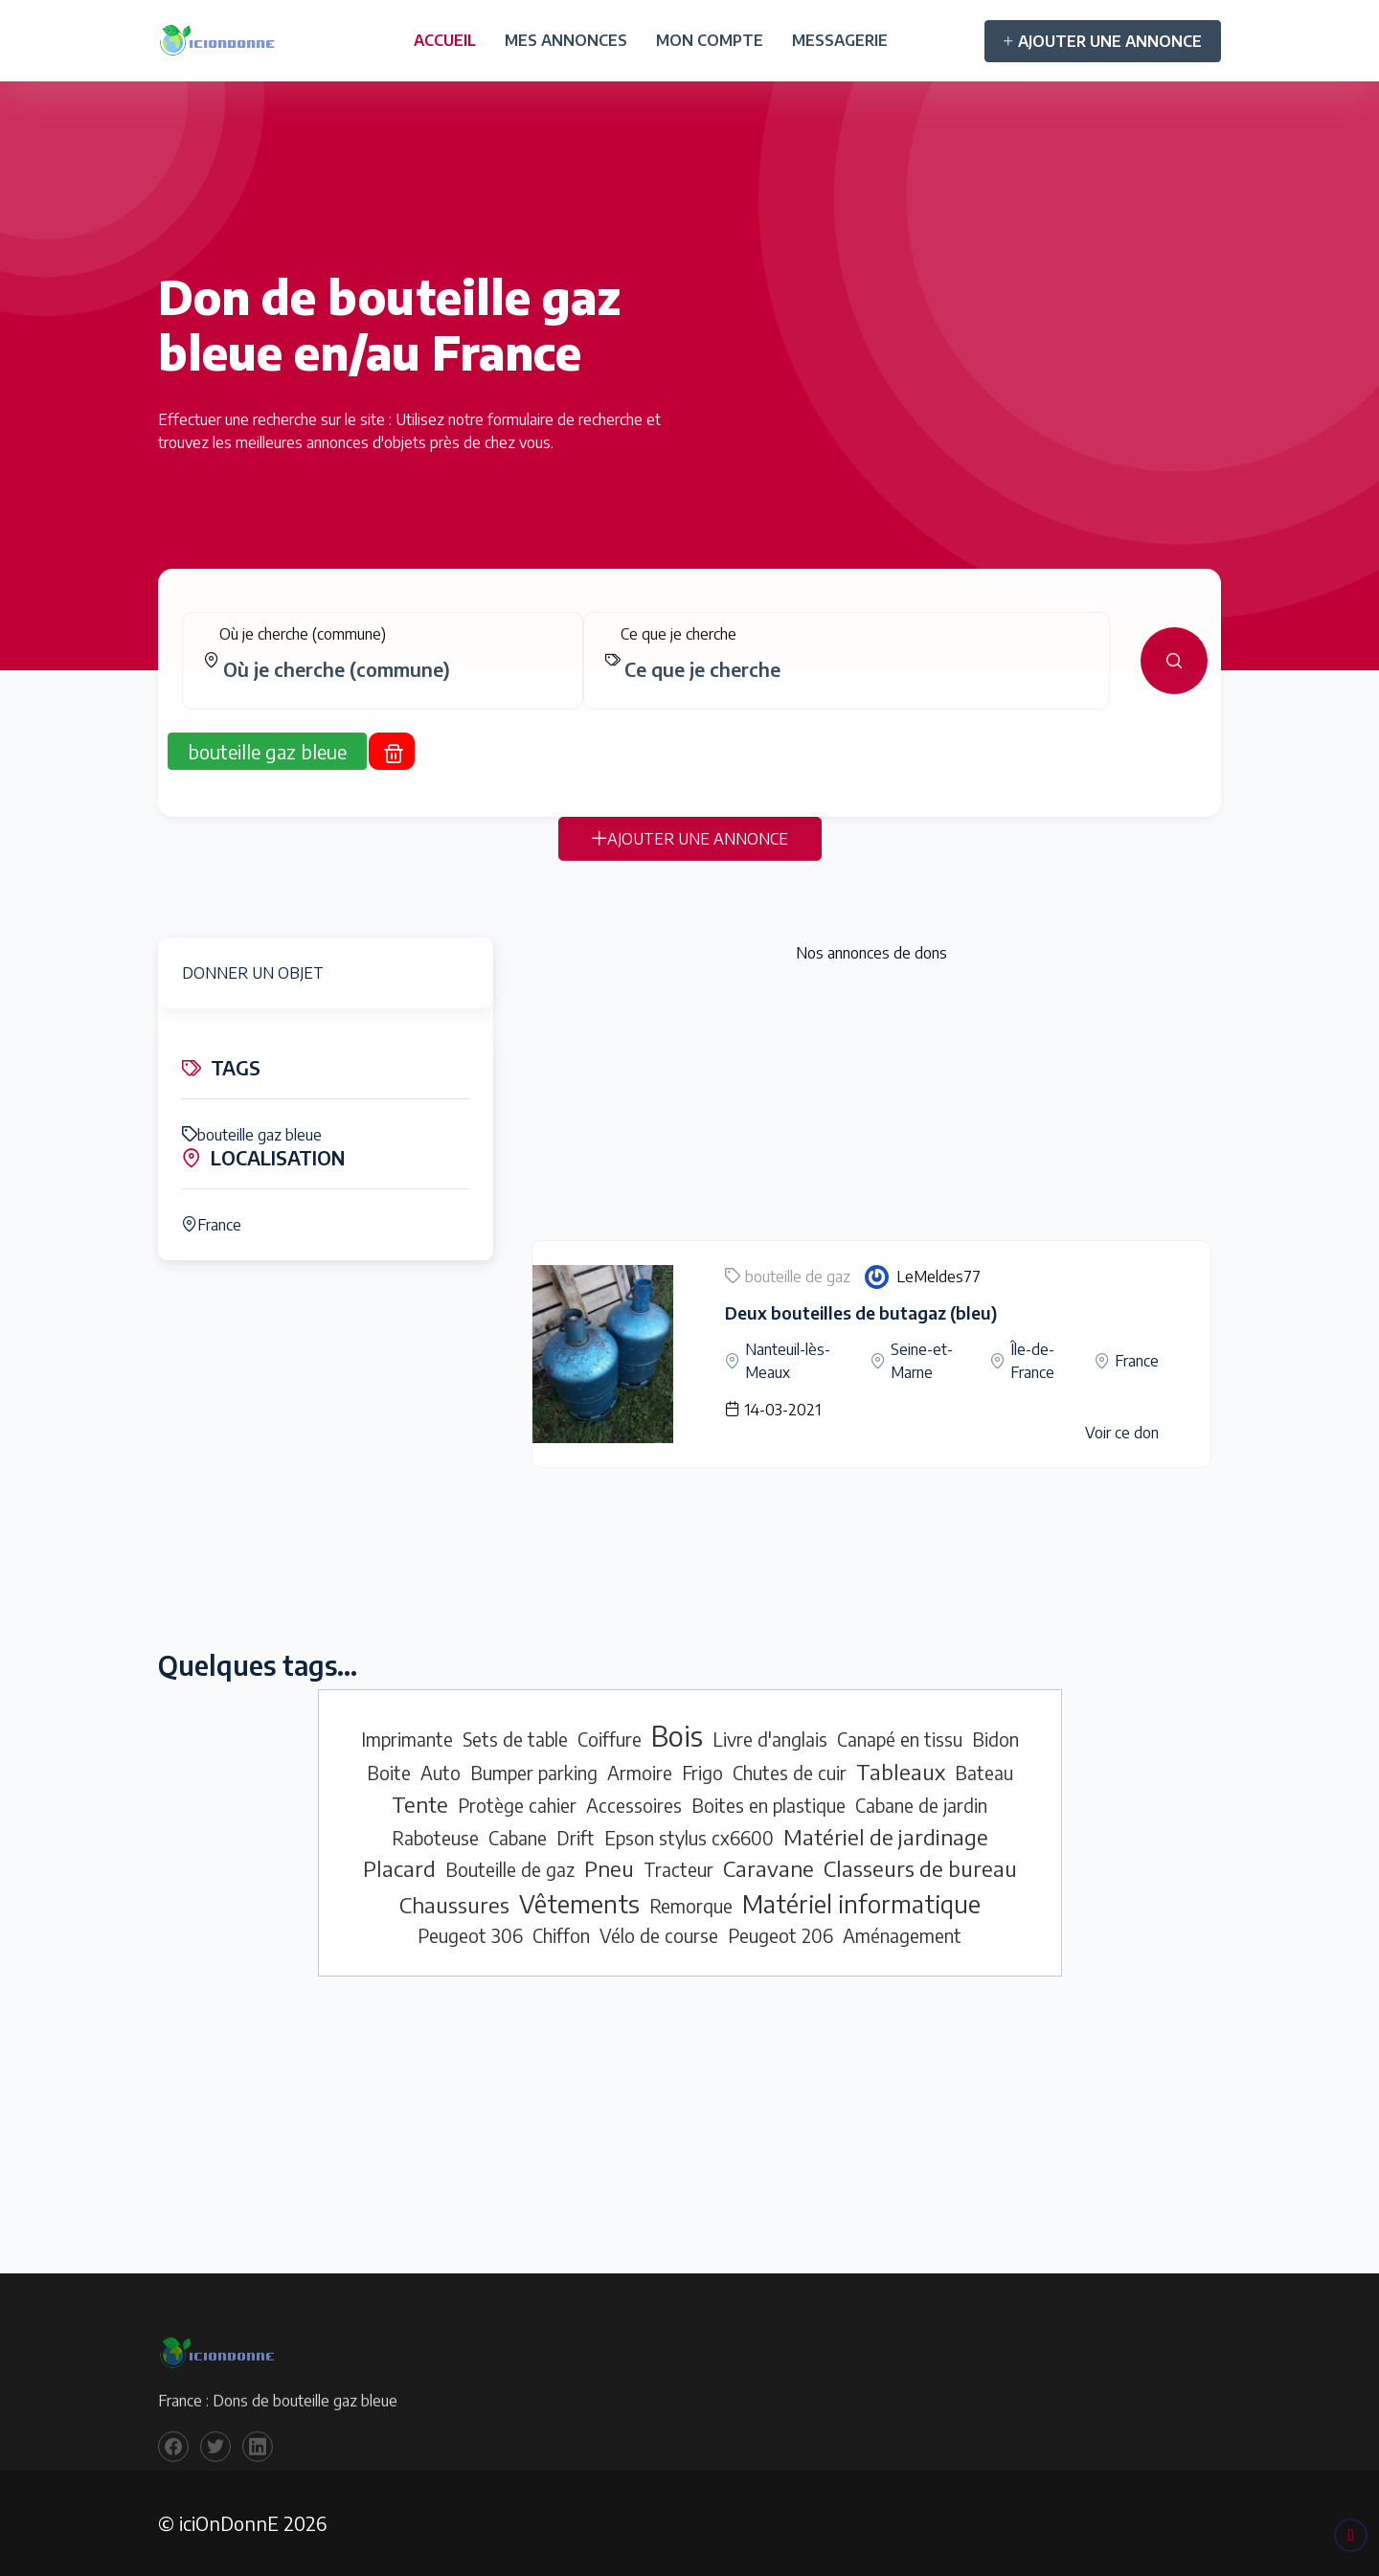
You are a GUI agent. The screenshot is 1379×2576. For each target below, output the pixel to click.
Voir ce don (1122, 1432)
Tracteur (678, 1869)
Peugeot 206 (780, 1935)
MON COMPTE (709, 40)
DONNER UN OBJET (253, 973)
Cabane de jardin (921, 1805)
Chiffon (561, 1935)
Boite (389, 1772)
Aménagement (902, 1935)
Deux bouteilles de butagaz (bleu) (861, 1312)
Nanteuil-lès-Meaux (787, 1361)
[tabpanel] (689, 676)
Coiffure (609, 1739)
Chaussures (454, 1904)
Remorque (691, 1905)
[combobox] (390, 685)
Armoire (639, 1772)
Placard (399, 1868)
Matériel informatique (861, 1903)
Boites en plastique (768, 1805)
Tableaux (900, 1771)
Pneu (609, 1868)
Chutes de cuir (790, 1772)
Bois (677, 1735)
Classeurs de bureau (920, 1868)
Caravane (768, 1868)
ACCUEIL (445, 40)
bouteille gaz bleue (252, 1134)
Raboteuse (435, 1837)
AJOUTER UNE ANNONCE (1103, 41)
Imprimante (407, 1739)
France (211, 1224)
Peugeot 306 (470, 1935)
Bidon (995, 1739)
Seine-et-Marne (922, 1361)
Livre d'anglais (769, 1739)
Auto (440, 1772)
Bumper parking (534, 1772)
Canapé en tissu (899, 1739)
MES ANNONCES (566, 40)
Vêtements (579, 1903)
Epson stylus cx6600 (689, 1837)
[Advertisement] (871, 1106)
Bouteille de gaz (510, 1869)
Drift (575, 1837)
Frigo (702, 1772)
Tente (420, 1804)
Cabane (517, 1837)
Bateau (984, 1772)
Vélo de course (658, 1935)
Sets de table (515, 1739)
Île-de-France (1032, 1361)
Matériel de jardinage (885, 1836)
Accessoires (634, 1805)
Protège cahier (517, 1805)
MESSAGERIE (840, 40)
